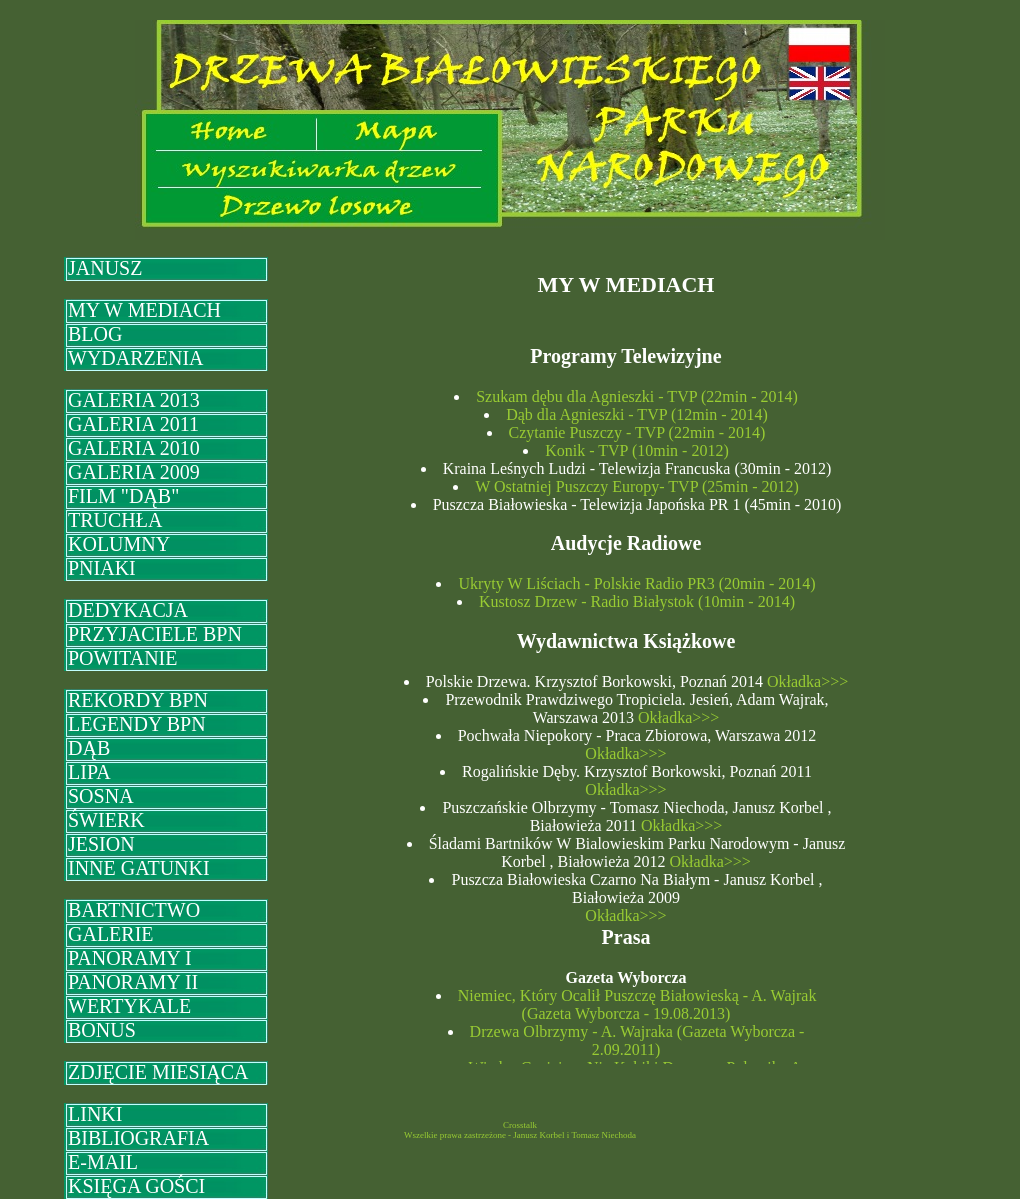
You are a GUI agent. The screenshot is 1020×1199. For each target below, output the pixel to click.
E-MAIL (103, 1162)
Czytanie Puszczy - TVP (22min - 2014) (637, 432)
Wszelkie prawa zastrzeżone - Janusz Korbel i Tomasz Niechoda (520, 1135)
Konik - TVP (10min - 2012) (637, 450)
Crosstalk (520, 1125)
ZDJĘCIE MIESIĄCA (158, 1072)
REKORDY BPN (138, 700)
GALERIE (111, 934)
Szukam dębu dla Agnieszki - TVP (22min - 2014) (637, 396)
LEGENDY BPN (137, 724)
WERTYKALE (129, 1006)
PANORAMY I (130, 958)
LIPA (89, 772)
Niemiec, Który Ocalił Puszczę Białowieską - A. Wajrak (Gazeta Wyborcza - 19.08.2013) (637, 1004)
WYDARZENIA (136, 358)
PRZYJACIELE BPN (155, 634)
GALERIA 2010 (134, 448)
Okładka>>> (805, 681)
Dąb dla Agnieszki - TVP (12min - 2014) (637, 414)
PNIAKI (102, 568)
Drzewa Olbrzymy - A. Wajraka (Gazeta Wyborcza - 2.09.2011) (637, 1040)
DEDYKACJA (128, 610)
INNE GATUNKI (139, 868)
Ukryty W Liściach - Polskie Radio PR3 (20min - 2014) (636, 583)
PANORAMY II (133, 982)
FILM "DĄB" (123, 496)
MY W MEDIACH (144, 310)
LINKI (95, 1114)
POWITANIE (122, 658)
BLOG (95, 334)
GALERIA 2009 (134, 472)
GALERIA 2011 (133, 424)
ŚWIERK (106, 820)
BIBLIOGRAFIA (138, 1138)
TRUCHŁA (115, 520)
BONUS (102, 1030)
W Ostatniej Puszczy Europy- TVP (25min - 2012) (637, 486)
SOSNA (101, 796)
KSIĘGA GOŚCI (136, 1186)
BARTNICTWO (134, 910)
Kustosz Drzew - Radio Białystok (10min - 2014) (637, 601)
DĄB (89, 748)
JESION (101, 844)
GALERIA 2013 (134, 400)
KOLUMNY (119, 544)
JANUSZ (105, 268)
